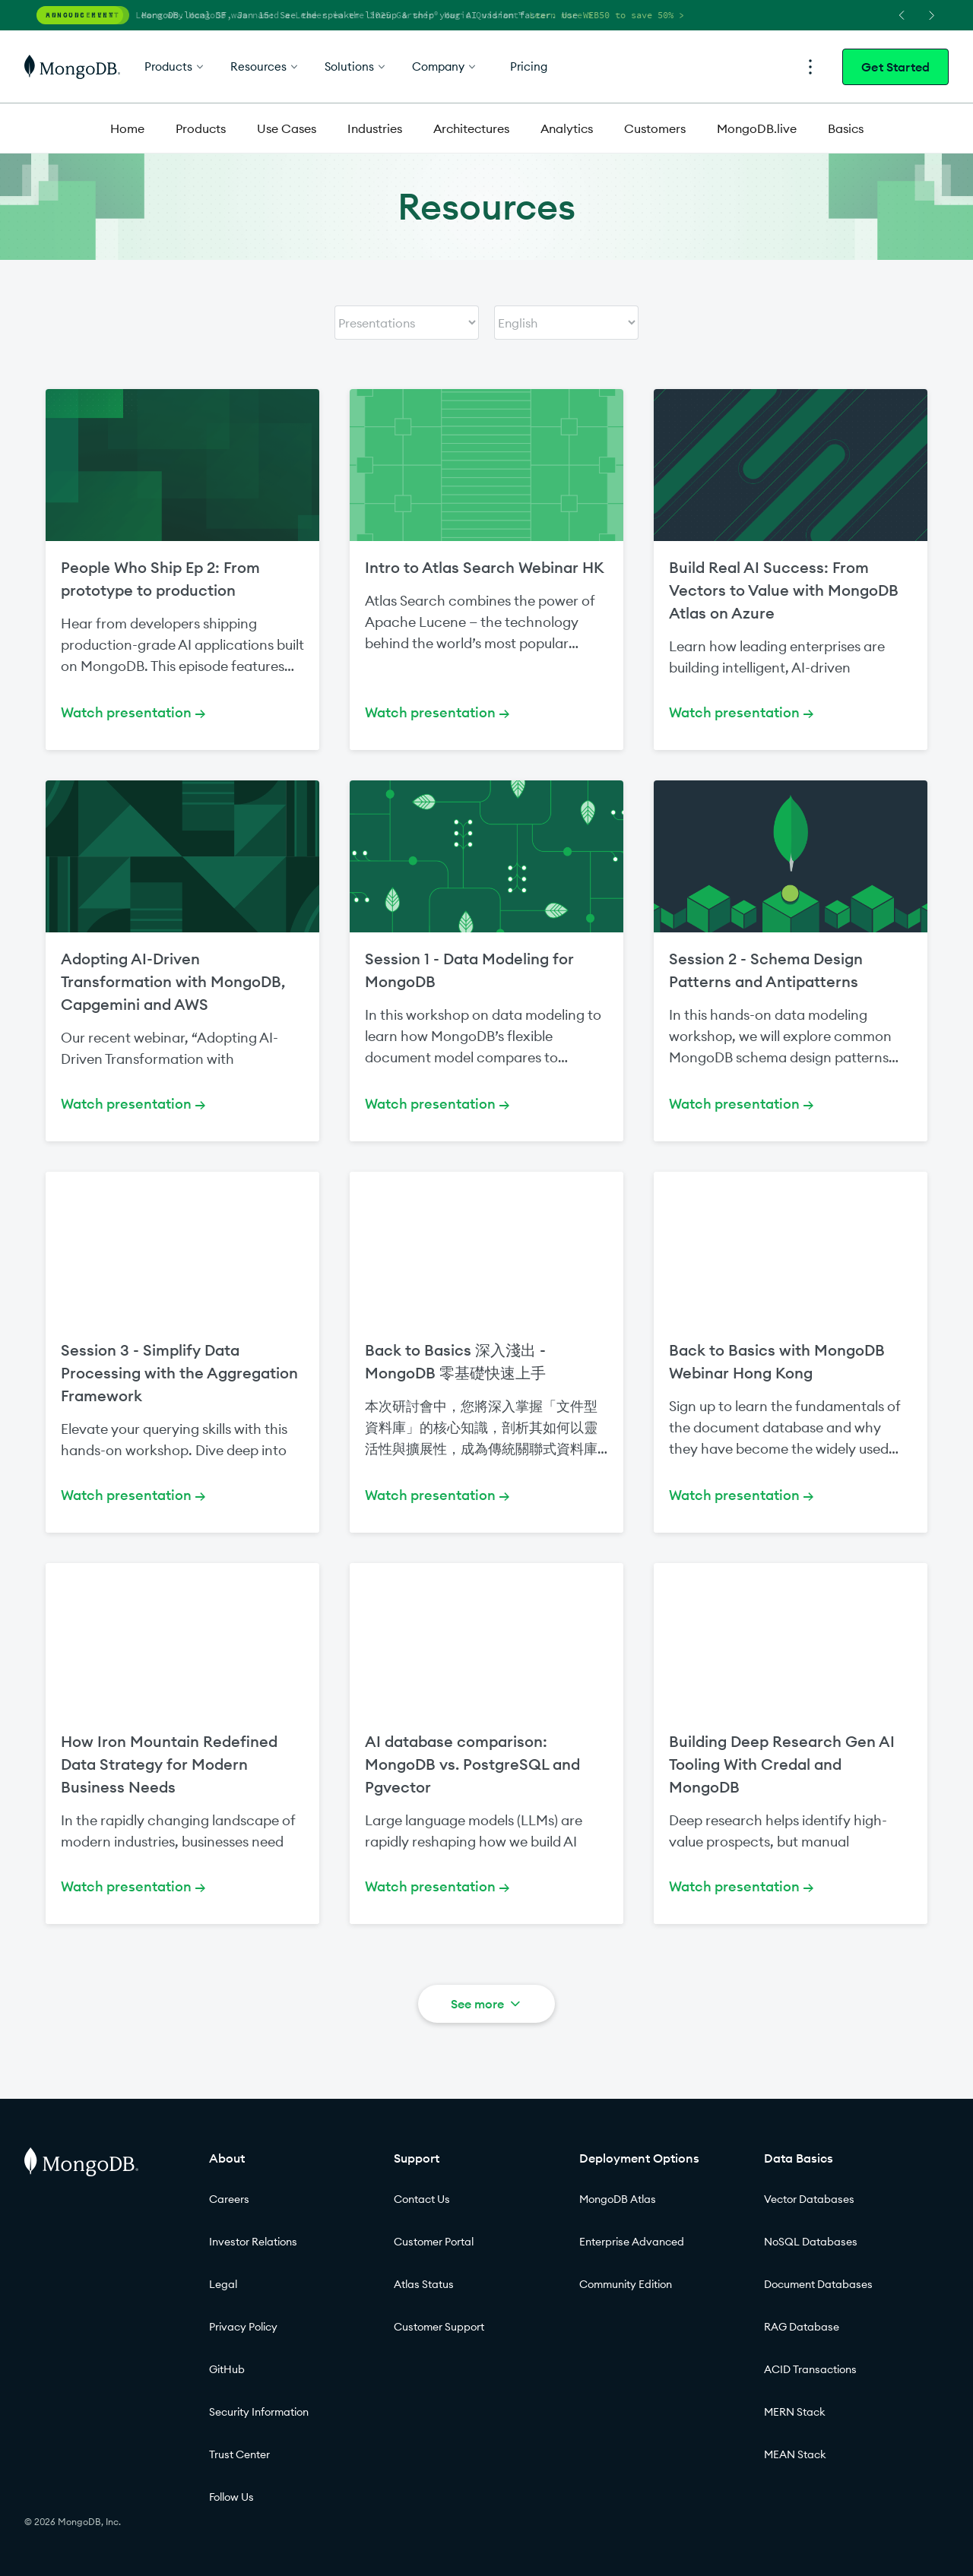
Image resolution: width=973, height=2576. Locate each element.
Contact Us (422, 2199)
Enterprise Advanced (631, 2241)
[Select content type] (406, 322)
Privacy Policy (243, 2327)
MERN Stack (795, 2412)
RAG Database (801, 2327)
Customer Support (439, 2327)
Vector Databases (809, 2199)
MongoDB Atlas (617, 2199)
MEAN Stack (795, 2454)
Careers (229, 2199)
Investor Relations (253, 2241)
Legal (223, 2284)
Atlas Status (424, 2284)
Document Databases (818, 2284)
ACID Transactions (810, 2369)
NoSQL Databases (810, 2241)
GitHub (227, 2369)
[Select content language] (566, 322)
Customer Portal (434, 2241)
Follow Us (231, 2497)
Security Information (259, 2412)
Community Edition (625, 2284)
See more (487, 2003)
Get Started (895, 66)
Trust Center (239, 2454)
